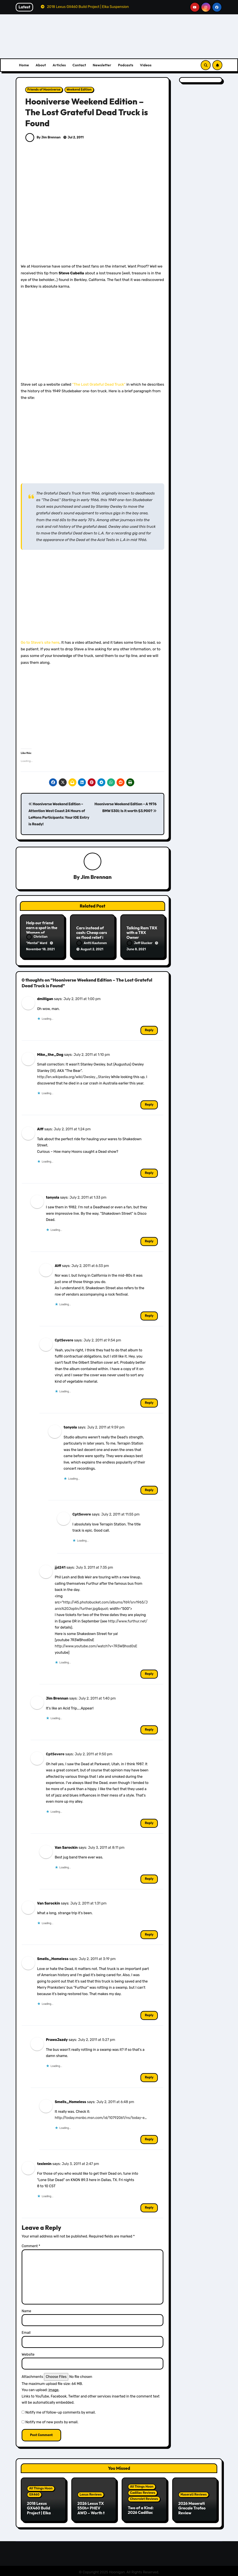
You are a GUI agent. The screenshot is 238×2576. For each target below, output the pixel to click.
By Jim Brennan (42, 137)
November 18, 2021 (40, 949)
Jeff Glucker (140, 943)
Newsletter (102, 65)
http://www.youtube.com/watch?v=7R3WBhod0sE (96, 1645)
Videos (146, 65)
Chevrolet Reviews (144, 2498)
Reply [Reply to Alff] (149, 1172)
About (41, 65)
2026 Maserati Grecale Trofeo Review (192, 2507)
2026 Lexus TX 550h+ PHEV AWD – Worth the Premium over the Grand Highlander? (93, 2514)
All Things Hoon (41, 2487)
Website (28, 2353)
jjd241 (60, 1566)
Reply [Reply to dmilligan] (149, 1029)
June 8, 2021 (136, 949)
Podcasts (125, 65)
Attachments (32, 2375)
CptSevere (64, 1339)
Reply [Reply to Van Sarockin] (149, 1877)
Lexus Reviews (91, 2493)
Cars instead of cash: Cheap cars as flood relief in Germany (91, 935)
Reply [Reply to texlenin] (149, 2206)
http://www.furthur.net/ (127, 1620)
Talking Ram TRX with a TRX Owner (142, 933)
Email (26, 2331)
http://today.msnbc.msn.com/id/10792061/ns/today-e (100, 2117)
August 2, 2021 (92, 949)
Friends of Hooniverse (43, 89)
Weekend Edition (79, 89)
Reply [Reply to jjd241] (149, 1673)
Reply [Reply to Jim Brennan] (149, 1728)
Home (24, 65)
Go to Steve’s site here (40, 642)
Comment (31, 2245)
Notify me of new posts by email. (51, 2421)
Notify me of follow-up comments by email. (60, 2411)
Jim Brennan (96, 877)
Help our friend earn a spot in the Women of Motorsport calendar (41, 933)
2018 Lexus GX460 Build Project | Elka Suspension (39, 2509)
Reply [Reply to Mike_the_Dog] (149, 1103)
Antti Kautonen (91, 943)
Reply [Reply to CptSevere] (149, 1402)
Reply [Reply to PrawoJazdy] (149, 2076)
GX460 (34, 2493)
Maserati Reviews (194, 2493)
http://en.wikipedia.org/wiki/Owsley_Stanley (73, 1076)
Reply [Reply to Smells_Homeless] (149, 2014)
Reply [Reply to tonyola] (149, 1240)
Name (26, 2310)
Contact (79, 65)
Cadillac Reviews (142, 2491)
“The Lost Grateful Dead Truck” (98, 384)
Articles (59, 65)
